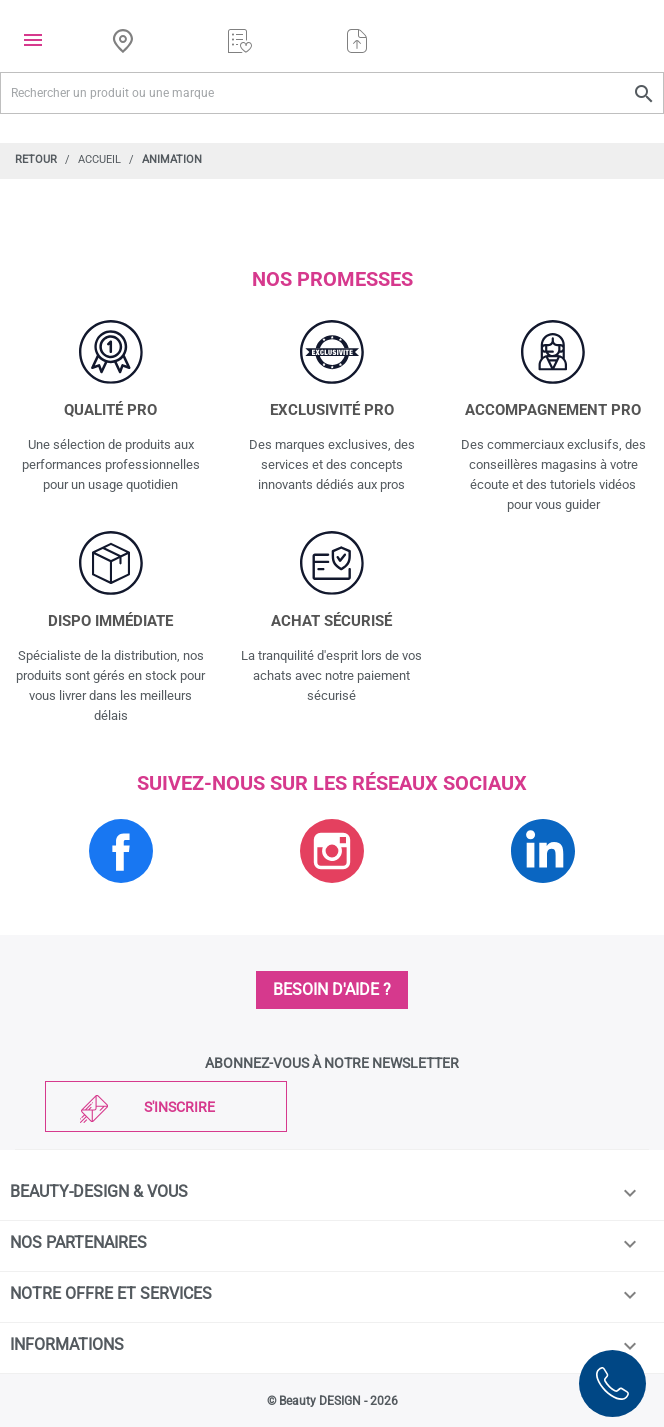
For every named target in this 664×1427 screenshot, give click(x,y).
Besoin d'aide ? (332, 989)
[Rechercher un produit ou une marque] (332, 93)
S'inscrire (179, 1107)
